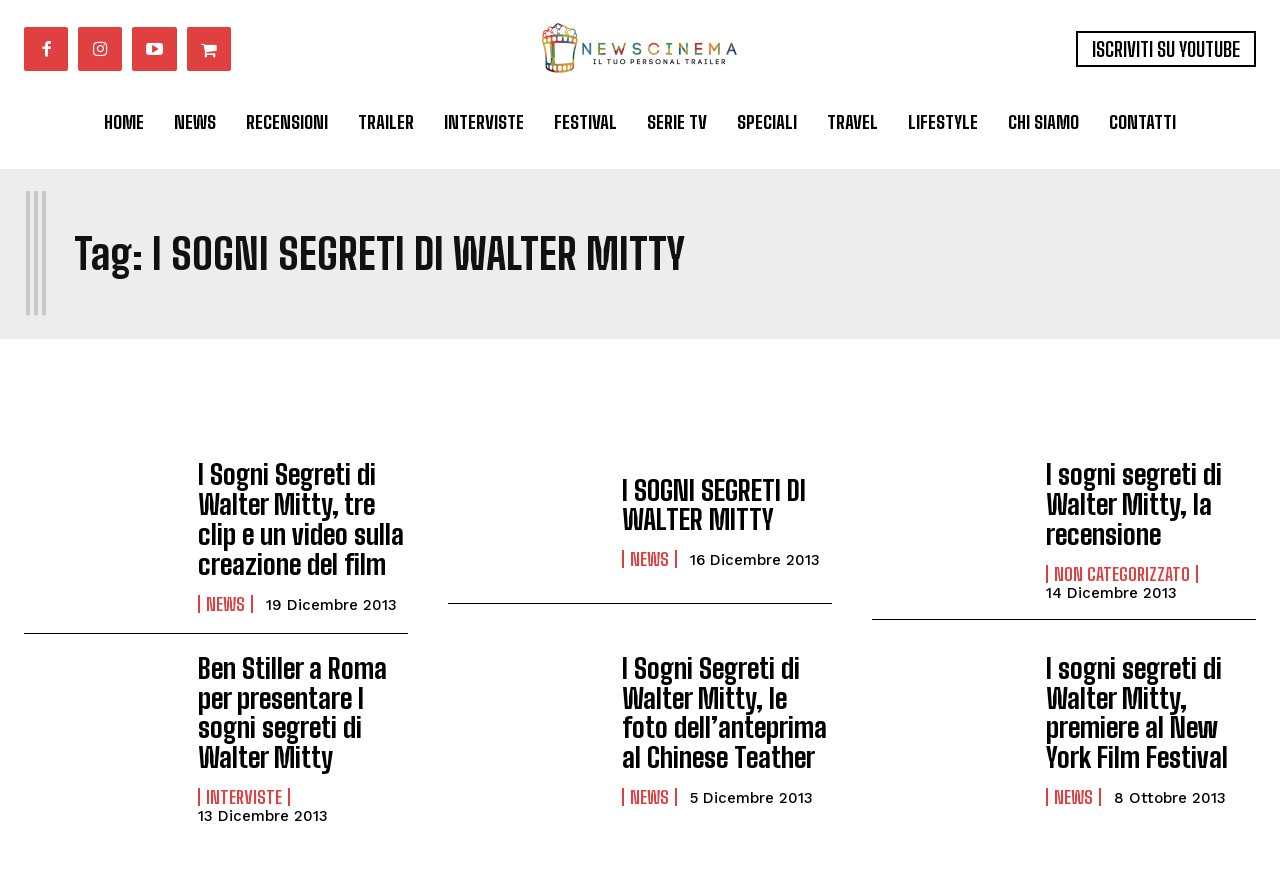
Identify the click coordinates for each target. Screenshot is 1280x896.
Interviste (244, 770)
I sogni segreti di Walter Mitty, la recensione (1124, 499)
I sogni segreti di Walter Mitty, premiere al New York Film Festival (1145, 692)
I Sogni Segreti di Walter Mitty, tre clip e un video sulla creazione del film (296, 512)
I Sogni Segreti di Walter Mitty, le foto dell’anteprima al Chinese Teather (718, 692)
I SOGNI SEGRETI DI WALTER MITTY (703, 504)
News (225, 590)
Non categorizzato (1122, 564)
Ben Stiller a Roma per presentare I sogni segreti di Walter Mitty (300, 692)
